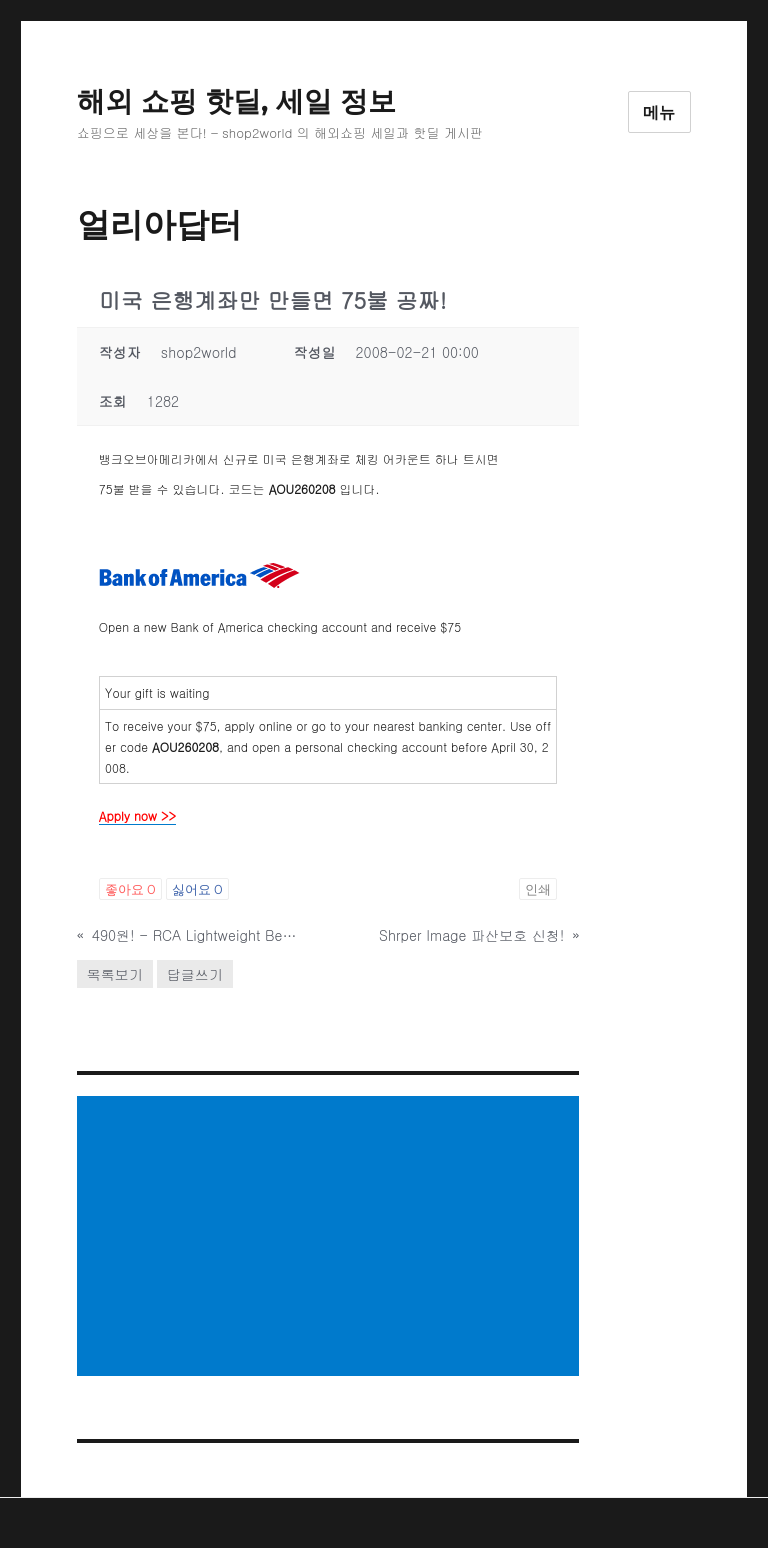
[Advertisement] (331, 1238)
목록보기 (115, 974)
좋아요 (130, 889)
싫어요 (197, 889)
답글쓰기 (195, 974)
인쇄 (538, 889)
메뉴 (660, 112)
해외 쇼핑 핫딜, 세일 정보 (236, 101)
